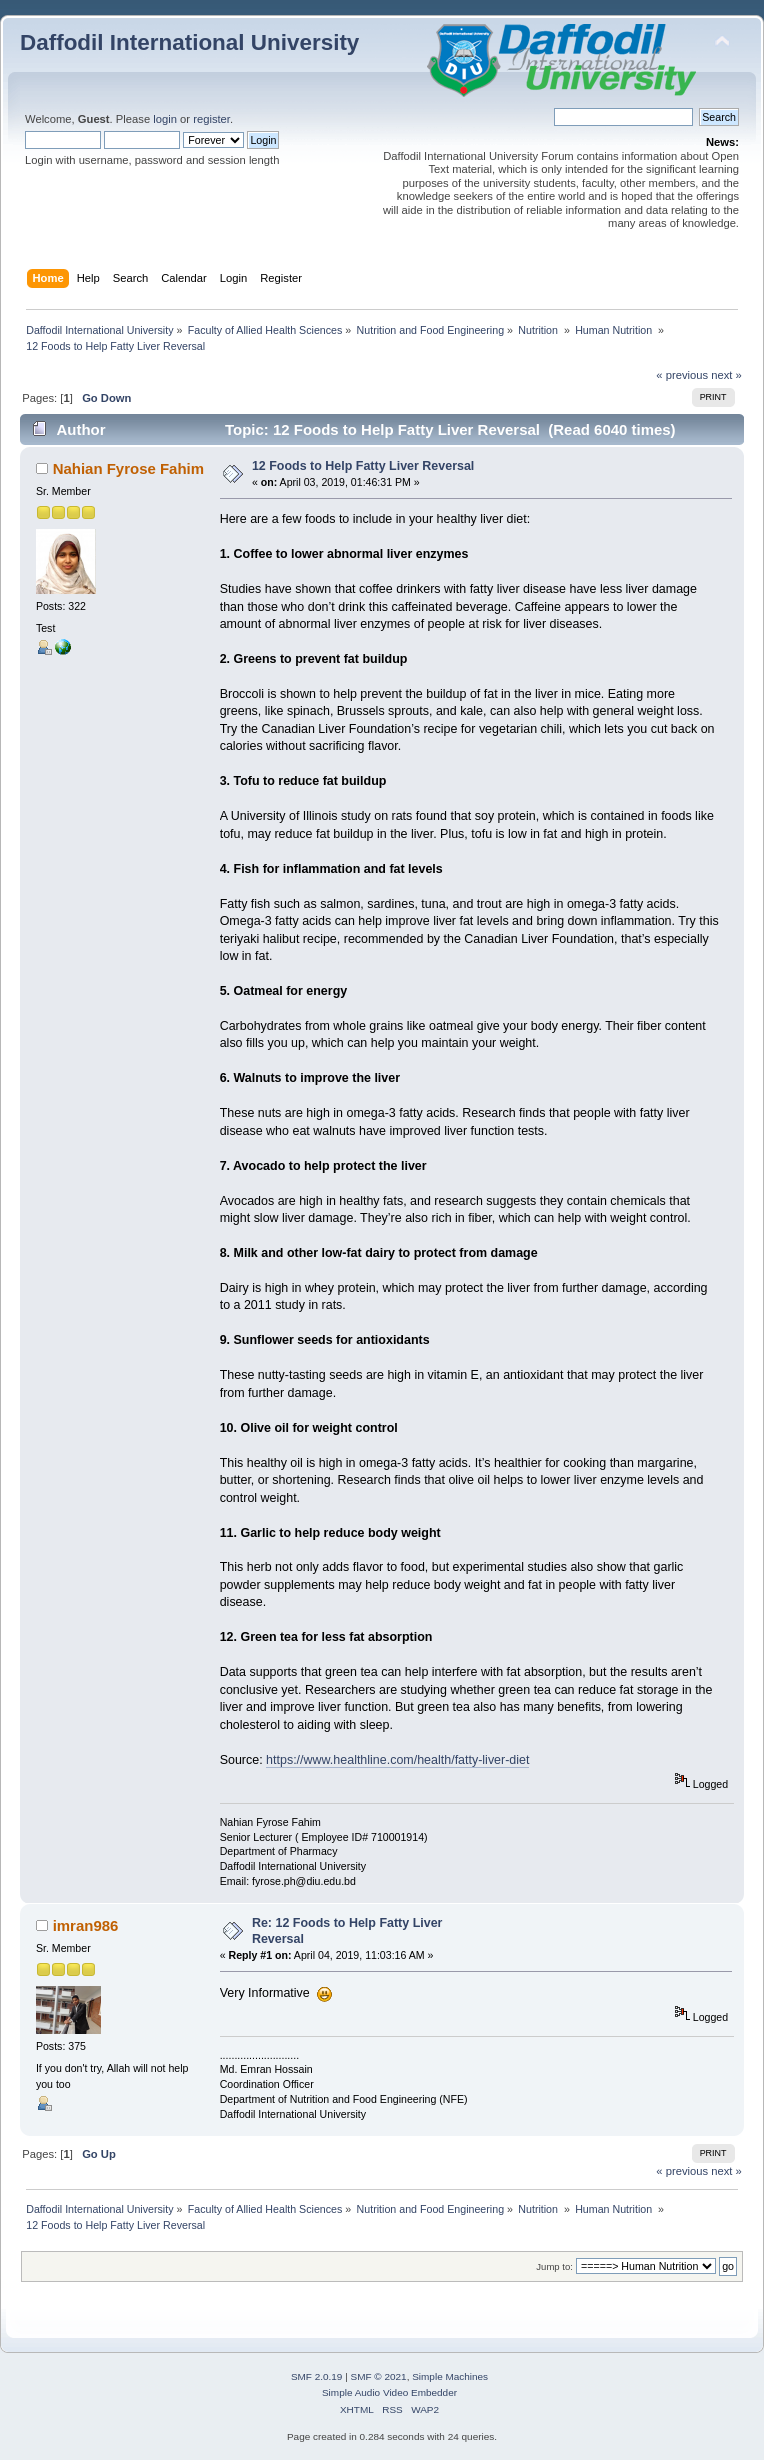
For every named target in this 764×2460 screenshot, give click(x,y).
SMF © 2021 (379, 2376)
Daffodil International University (189, 42)
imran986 (86, 1925)
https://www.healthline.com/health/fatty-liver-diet (397, 1760)
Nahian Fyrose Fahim (128, 468)
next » (726, 375)
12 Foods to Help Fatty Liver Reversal (363, 466)
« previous (682, 375)
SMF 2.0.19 (317, 2376)
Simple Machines (450, 2376)
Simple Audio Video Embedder (389, 2392)
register (211, 119)
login (165, 119)
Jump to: (554, 2266)
